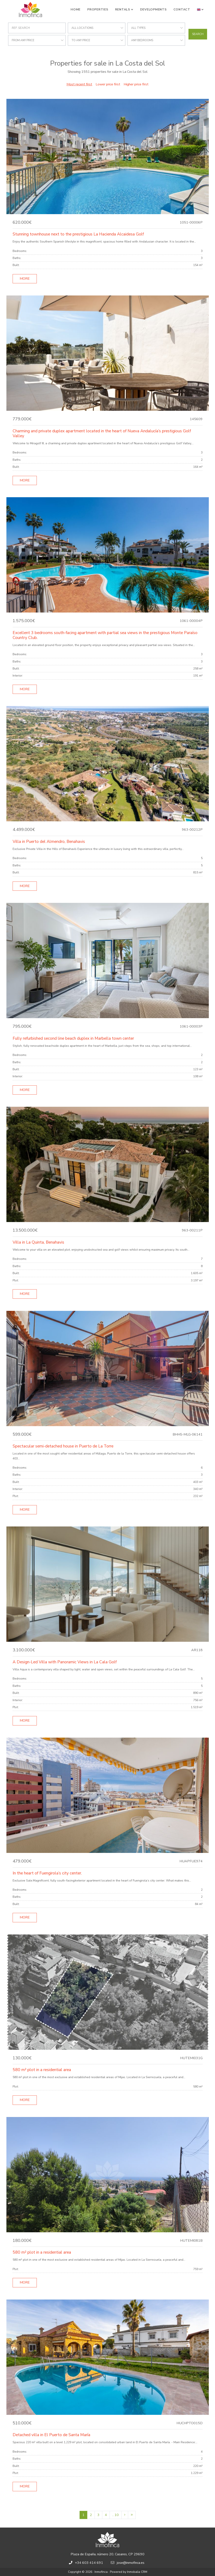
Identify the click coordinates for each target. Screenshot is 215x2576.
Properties (97, 9)
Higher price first (136, 84)
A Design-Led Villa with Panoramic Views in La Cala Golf (65, 1662)
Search (197, 34)
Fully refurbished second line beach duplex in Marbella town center (73, 1038)
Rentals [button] (122, 9)
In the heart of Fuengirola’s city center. (47, 1873)
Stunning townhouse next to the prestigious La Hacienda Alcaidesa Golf (78, 234)
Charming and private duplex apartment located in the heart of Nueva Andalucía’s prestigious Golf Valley (102, 433)
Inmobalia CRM (137, 2572)
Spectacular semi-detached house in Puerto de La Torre (63, 1446)
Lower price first (108, 84)
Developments (153, 9)
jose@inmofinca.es (130, 2562)
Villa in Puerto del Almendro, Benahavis (49, 841)
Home (75, 9)
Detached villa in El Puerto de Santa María (51, 2435)
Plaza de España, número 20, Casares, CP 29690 (107, 2554)
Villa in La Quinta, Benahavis (38, 1242)
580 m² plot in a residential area (42, 2070)
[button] (200, 9)
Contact (181, 9)
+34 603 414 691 (89, 2562)
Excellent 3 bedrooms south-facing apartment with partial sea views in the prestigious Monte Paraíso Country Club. (105, 635)
